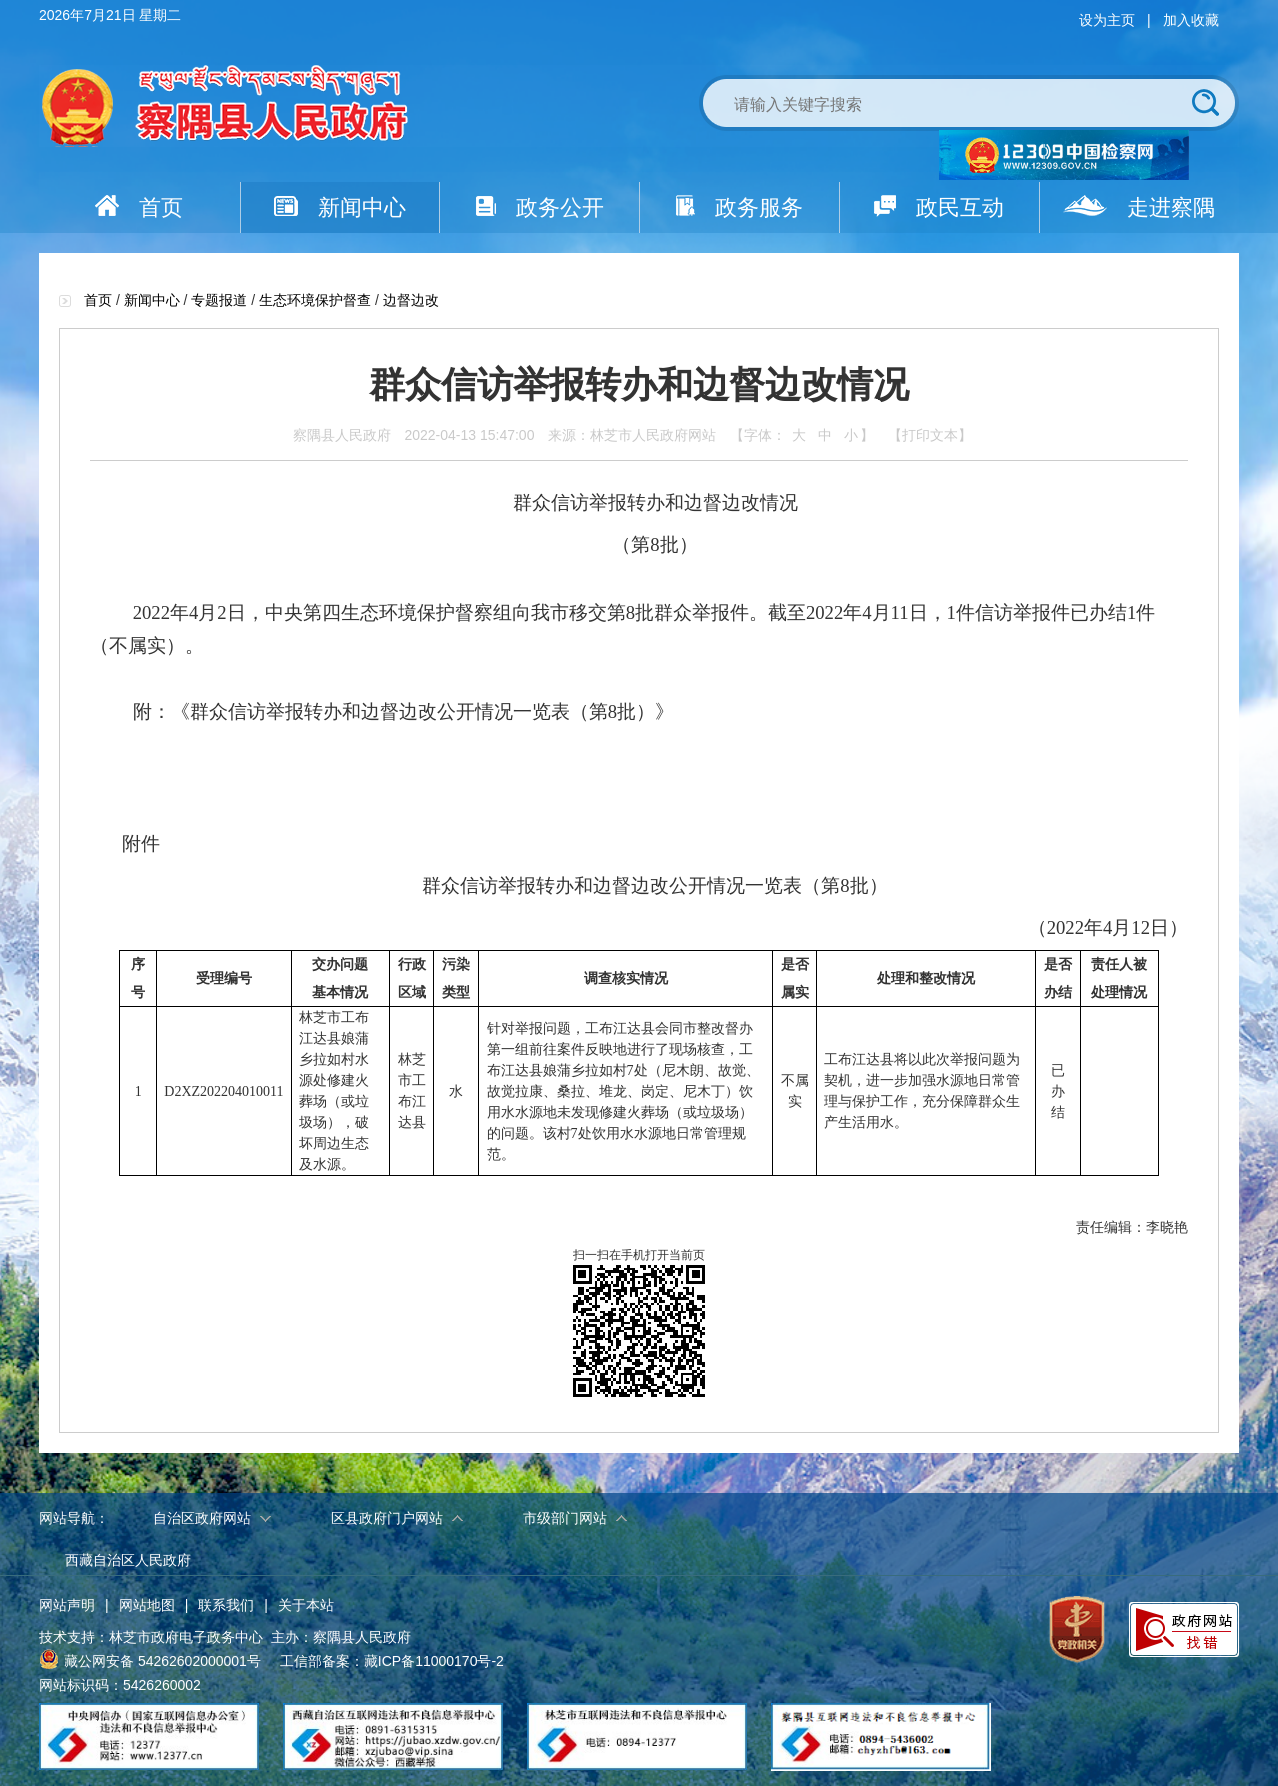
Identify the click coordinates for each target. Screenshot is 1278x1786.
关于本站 (306, 1605)
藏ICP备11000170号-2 (434, 1661)
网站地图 (147, 1605)
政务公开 (540, 207)
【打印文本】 (930, 435)
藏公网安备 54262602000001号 (150, 1659)
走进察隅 (1139, 207)
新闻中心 (340, 207)
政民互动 (939, 207)
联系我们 (226, 1605)
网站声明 (67, 1605)
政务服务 (739, 207)
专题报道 (219, 300)
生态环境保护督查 (315, 300)
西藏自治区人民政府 (128, 1560)
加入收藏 (1191, 20)
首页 (139, 207)
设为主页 (1107, 20)
